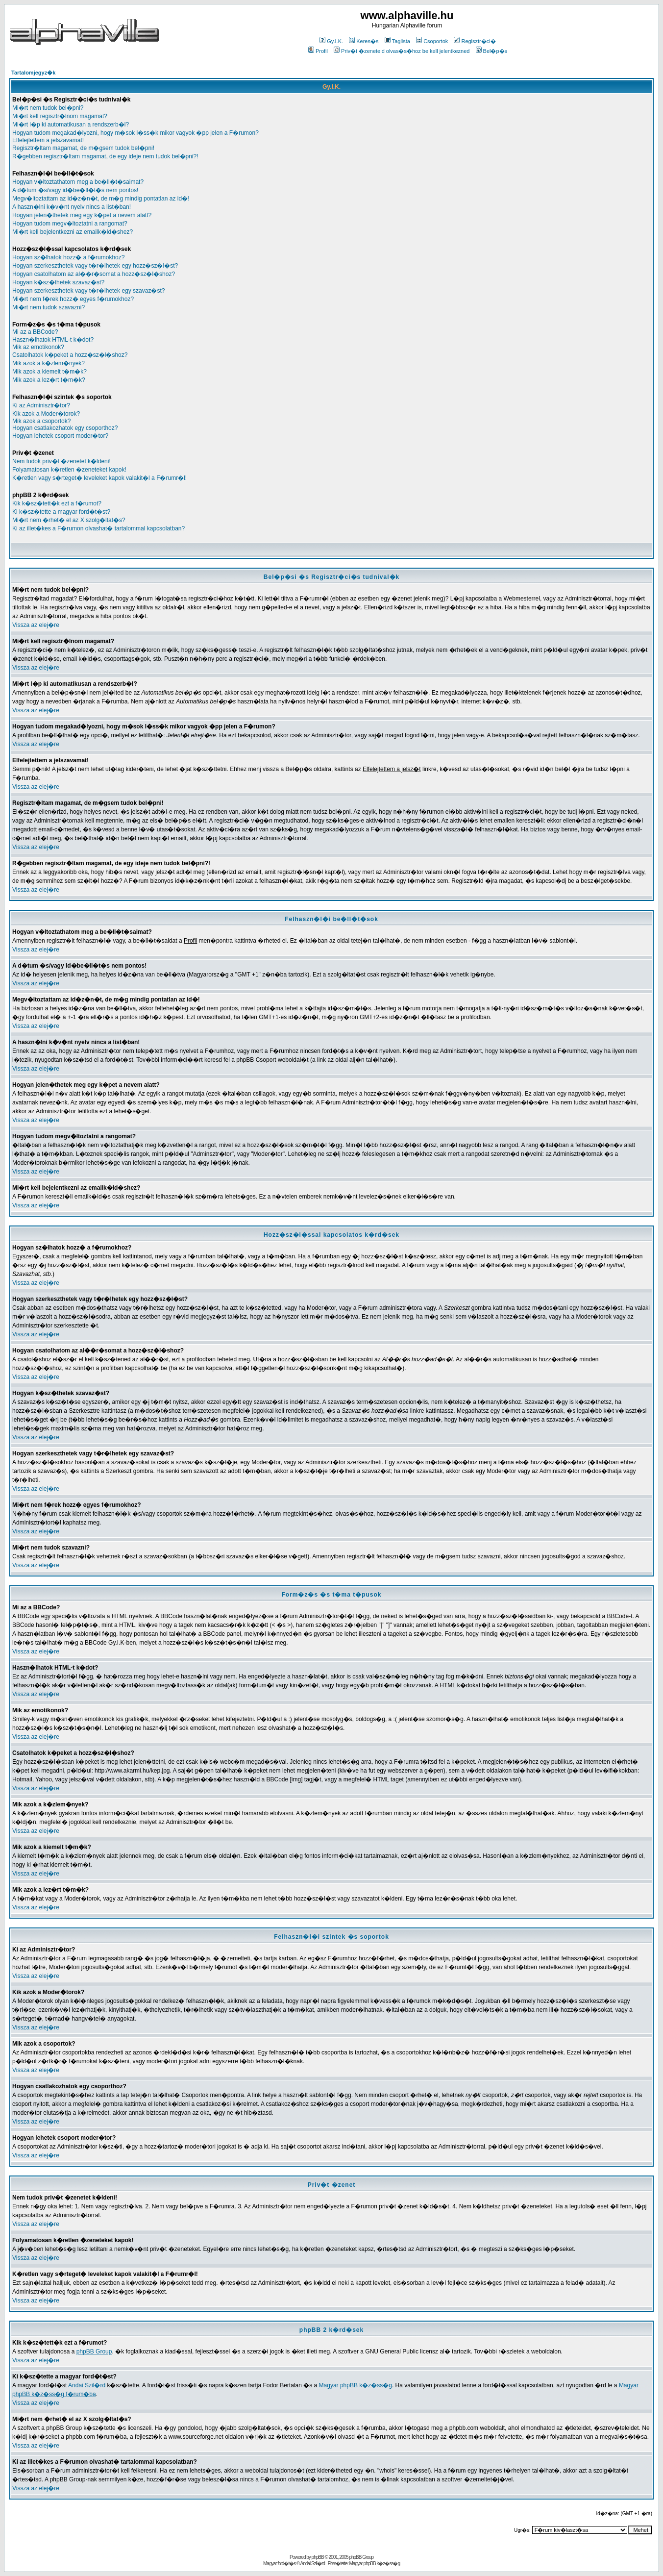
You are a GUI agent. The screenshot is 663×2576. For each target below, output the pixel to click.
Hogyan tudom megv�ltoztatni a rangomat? (69, 223)
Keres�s (363, 41)
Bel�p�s (492, 51)
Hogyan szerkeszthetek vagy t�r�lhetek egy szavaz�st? (88, 290)
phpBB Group (94, 2351)
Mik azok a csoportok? (41, 421)
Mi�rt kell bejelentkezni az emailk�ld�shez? (72, 231)
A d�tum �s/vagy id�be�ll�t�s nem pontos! (75, 190)
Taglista (397, 41)
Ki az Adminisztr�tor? (41, 405)
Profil (318, 51)
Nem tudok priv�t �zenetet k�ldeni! (61, 461)
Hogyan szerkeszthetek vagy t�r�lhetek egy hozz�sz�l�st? (95, 265)
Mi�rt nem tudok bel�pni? (47, 107)
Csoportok (432, 41)
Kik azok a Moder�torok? (46, 413)
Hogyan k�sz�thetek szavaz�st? (58, 282)
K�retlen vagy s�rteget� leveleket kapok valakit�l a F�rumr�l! (99, 478)
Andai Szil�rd (86, 2385)
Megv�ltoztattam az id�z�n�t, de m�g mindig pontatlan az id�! (100, 198)
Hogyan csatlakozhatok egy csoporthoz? (65, 428)
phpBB (318, 2557)
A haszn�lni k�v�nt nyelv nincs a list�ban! (71, 206)
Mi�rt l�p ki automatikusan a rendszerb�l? (70, 124)
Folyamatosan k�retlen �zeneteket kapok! (69, 469)
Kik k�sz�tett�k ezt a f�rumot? (56, 503)
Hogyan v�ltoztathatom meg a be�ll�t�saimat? (78, 181)
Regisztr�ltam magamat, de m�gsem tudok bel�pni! (83, 148)
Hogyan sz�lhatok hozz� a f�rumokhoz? (68, 257)
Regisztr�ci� (474, 41)
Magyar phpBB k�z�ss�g (355, 2385)
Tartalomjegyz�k (33, 72)
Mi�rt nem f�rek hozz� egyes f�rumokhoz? (73, 299)
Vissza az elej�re (35, 625)
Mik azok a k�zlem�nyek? (48, 363)
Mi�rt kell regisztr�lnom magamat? (59, 116)
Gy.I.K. (331, 41)
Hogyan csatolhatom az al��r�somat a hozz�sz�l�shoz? (93, 274)
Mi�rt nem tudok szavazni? (48, 307)
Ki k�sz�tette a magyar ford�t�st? (61, 511)
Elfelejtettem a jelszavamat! (48, 140)
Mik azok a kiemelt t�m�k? (49, 371)
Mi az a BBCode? (35, 331)
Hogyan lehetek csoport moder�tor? (60, 435)
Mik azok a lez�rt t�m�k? (48, 379)
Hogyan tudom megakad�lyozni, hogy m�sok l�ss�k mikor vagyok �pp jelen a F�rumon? (135, 132)
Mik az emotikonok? (38, 347)
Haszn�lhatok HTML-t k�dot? (53, 339)
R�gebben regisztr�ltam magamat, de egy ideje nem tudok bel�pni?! (105, 156)
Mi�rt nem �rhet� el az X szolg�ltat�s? (68, 520)
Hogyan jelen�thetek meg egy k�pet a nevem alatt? (81, 215)
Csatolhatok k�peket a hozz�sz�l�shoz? (69, 354)
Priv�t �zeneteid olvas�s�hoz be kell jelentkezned (401, 51)
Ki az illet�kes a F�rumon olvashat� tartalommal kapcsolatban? (98, 528)
